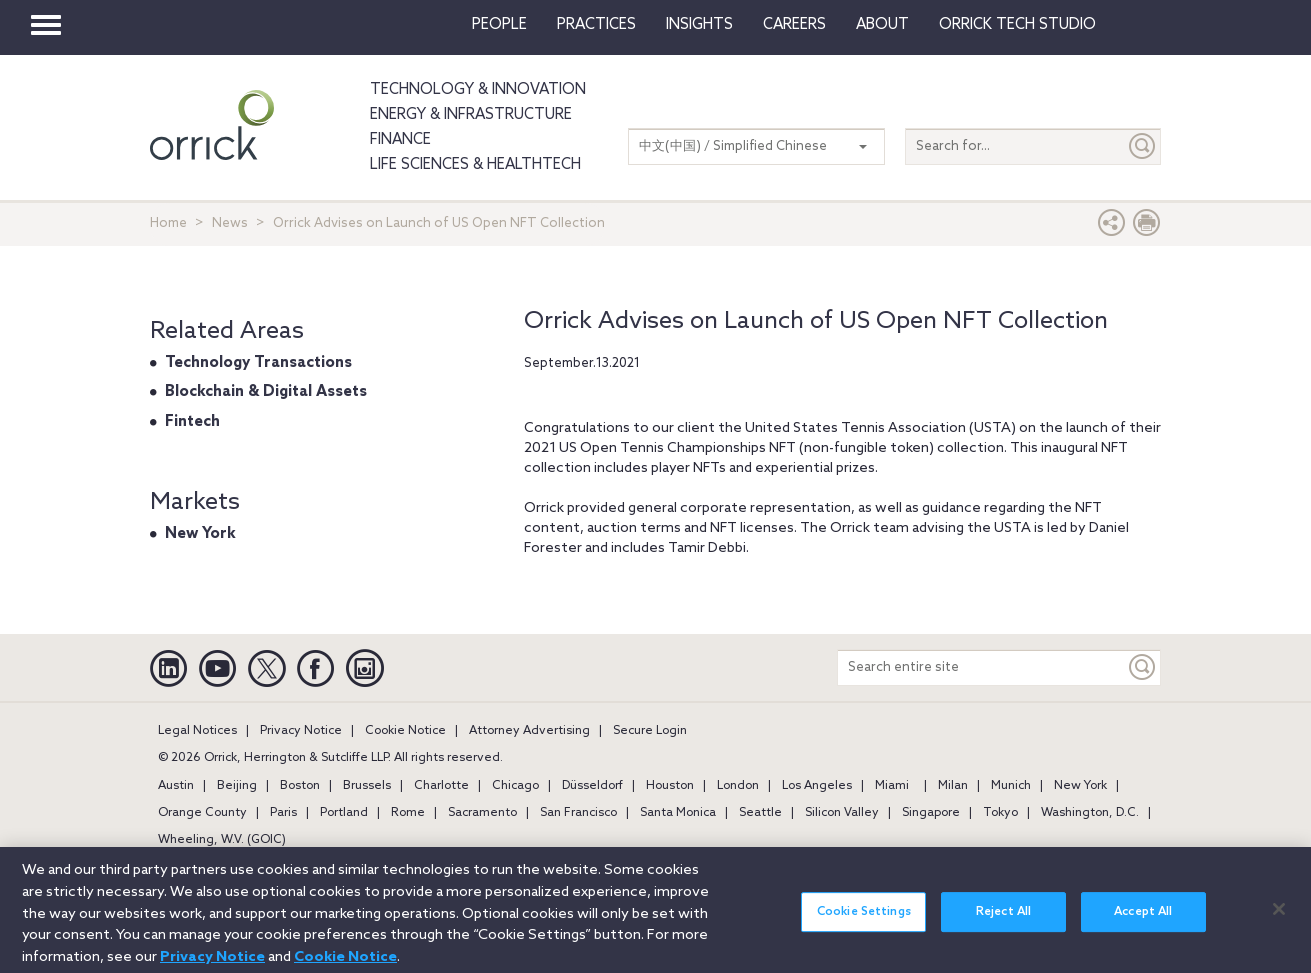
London (738, 786)
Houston (670, 786)
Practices (596, 25)
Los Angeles (817, 786)
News (230, 223)
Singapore (931, 813)
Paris (283, 813)
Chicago (515, 786)
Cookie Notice (405, 731)
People (499, 25)
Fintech (192, 422)
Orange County (202, 813)
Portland (344, 813)
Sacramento (482, 813)
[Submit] (1143, 146)
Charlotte (441, 786)
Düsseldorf (592, 786)
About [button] (882, 25)
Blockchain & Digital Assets (266, 392)
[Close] (1279, 918)
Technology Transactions (258, 363)
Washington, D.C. (1090, 813)
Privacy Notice (301, 731)
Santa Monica (678, 813)
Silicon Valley (842, 813)
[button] (1112, 227)
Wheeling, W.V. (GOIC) (222, 840)
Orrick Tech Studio (1017, 25)
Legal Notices (197, 731)
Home (168, 223)
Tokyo (1000, 813)
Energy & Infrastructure (471, 115)
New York (200, 534)
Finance (400, 140)
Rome (408, 813)
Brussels (367, 786)
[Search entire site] (981, 667)
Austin (176, 786)
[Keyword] (1143, 667)
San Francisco (578, 813)
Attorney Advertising (529, 731)
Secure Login (650, 731)
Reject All (1003, 921)
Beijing (237, 786)
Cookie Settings (864, 921)
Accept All (1143, 921)
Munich (1011, 786)
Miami (892, 786)
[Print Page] (1147, 227)
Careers (794, 25)
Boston (300, 786)
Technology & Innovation (478, 90)
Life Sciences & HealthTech (475, 165)
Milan (953, 786)
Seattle (760, 813)
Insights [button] (699, 25)
